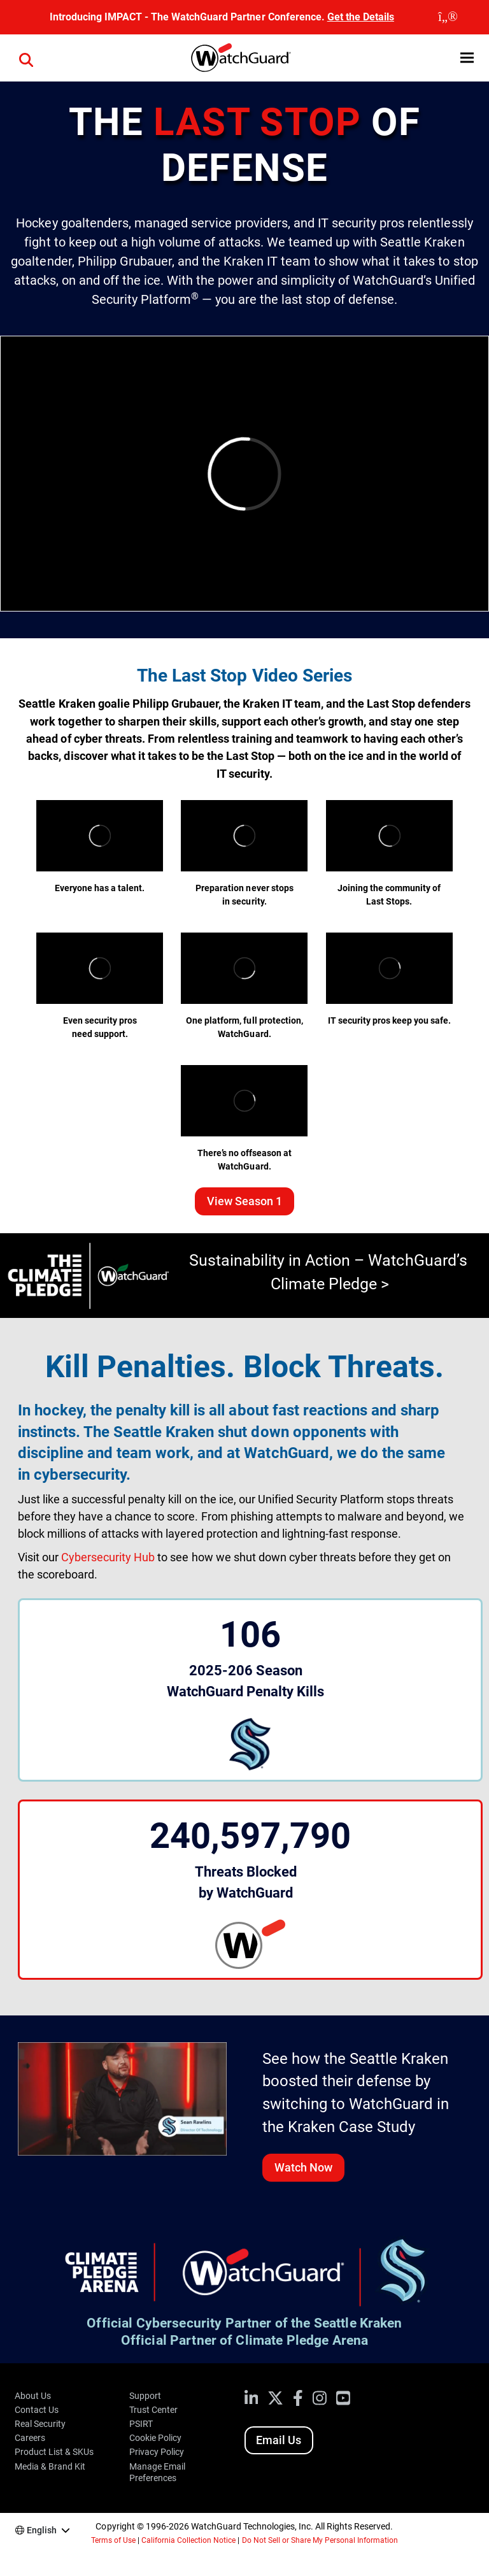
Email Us (278, 2440)
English (42, 2530)
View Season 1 (244, 1201)
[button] (467, 57)
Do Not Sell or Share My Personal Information (320, 2540)
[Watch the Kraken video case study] (122, 2098)
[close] (448, 17)
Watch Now (303, 2167)
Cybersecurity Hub (108, 1557)
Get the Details (360, 17)
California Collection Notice (188, 2540)
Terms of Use (113, 2540)
